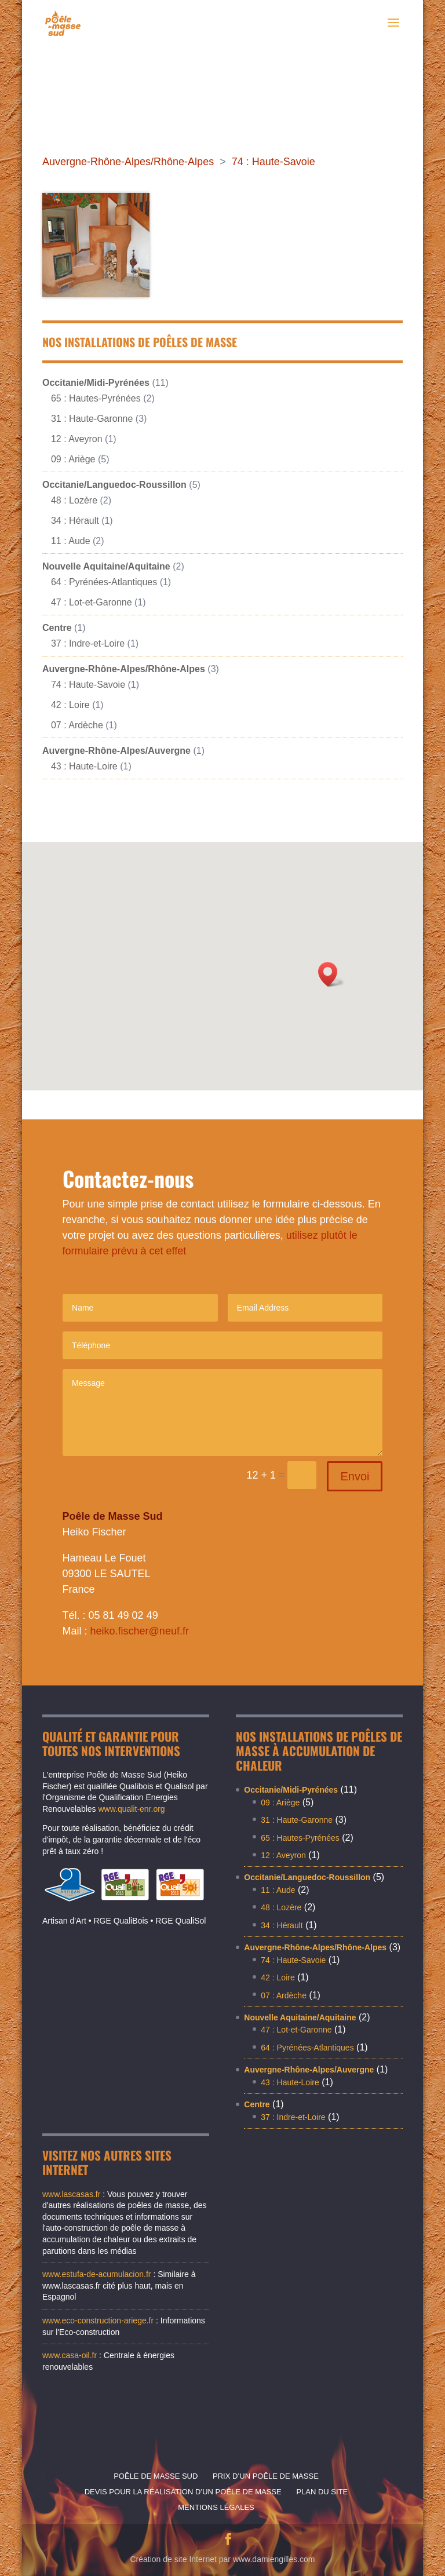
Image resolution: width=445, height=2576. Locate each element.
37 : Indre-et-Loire (88, 643)
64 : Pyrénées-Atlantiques (104, 582)
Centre (57, 628)
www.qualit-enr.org (131, 1809)
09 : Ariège (73, 459)
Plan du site (322, 2491)
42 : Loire (70, 705)
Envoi (354, 1476)
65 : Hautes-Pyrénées (96, 398)
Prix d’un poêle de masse (266, 2476)
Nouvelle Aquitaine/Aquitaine (106, 566)
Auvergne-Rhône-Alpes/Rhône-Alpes (128, 161)
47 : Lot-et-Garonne (91, 602)
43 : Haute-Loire (84, 766)
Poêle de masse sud (156, 2476)
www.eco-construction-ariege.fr (98, 2320)
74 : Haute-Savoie (273, 161)
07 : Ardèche (77, 725)
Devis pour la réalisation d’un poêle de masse (183, 2491)
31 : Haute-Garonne (92, 419)
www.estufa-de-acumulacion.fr (96, 2274)
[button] (331, 974)
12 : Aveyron (77, 439)
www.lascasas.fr (72, 2194)
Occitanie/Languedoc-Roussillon (114, 485)
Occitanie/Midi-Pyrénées (95, 383)
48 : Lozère (74, 500)
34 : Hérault (75, 521)
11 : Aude (70, 541)
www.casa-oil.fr (69, 2355)
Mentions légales (216, 2507)
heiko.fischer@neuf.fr (139, 1631)
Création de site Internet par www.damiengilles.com (222, 2559)
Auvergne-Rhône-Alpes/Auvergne (116, 751)
